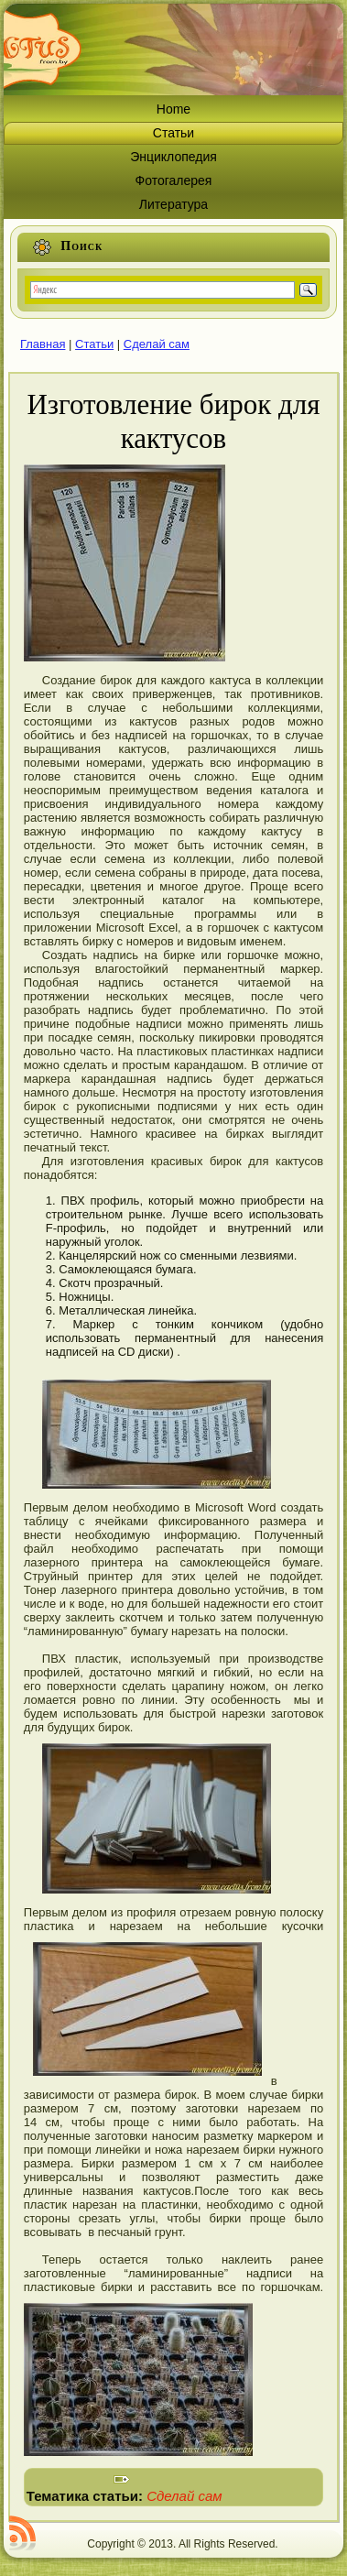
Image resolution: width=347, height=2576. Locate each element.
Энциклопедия (173, 156)
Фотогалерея (174, 180)
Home (173, 109)
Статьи (173, 133)
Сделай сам (157, 344)
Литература (173, 204)
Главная (42, 344)
